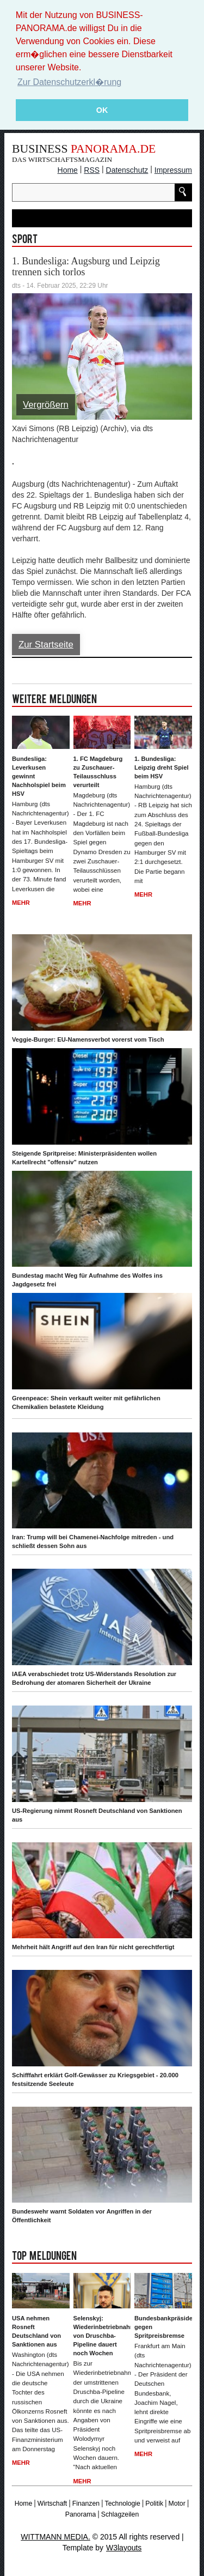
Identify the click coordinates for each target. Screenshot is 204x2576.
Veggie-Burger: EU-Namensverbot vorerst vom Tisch (88, 1039)
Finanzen (86, 2503)
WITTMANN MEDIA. (55, 2536)
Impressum (173, 169)
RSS (92, 169)
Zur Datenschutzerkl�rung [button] (69, 82)
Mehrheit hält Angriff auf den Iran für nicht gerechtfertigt (93, 1946)
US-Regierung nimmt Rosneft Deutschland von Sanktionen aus (97, 1814)
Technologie (122, 2503)
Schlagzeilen (120, 2514)
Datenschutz (127, 169)
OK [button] (102, 110)
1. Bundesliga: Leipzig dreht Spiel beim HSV (161, 767)
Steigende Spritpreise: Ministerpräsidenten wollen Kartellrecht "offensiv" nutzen (84, 1157)
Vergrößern (46, 404)
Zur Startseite (45, 644)
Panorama (80, 2514)
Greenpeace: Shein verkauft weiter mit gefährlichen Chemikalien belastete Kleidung (86, 1402)
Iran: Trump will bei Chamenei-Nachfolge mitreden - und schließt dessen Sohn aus (93, 1541)
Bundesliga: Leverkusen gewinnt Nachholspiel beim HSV (39, 775)
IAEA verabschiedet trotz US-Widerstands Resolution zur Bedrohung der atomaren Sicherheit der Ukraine (94, 1677)
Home (68, 169)
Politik (154, 2503)
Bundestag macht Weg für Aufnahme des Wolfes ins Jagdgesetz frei (87, 1279)
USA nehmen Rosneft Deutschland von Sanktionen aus (36, 2330)
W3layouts (123, 2547)
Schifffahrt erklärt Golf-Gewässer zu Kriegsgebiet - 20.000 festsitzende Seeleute (95, 2079)
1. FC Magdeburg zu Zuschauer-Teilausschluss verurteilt (98, 771)
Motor (176, 2503)
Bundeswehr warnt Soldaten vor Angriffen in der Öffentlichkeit (82, 2215)
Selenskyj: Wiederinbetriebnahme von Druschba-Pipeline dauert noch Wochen (102, 2335)
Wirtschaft (52, 2503)
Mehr (21, 902)
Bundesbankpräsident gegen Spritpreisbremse (163, 2326)
